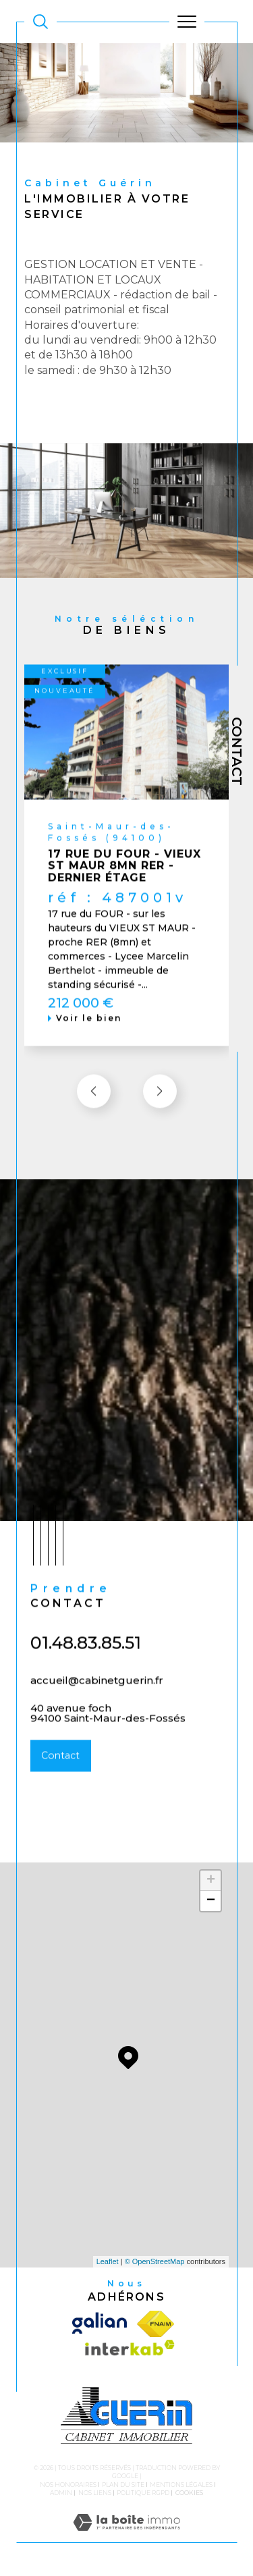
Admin (61, 2492)
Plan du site (123, 2484)
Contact (237, 751)
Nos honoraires (68, 2484)
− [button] (210, 1901)
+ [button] (210, 1881)
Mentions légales (181, 2484)
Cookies (189, 2493)
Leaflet (107, 2261)
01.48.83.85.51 (85, 1658)
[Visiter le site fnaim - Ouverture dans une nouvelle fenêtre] (156, 2324)
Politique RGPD (143, 2492)
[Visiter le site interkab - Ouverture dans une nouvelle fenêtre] (126, 2350)
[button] (160, 1107)
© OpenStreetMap (155, 2261)
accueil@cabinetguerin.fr (96, 1696)
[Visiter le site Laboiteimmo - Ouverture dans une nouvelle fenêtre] (126, 2536)
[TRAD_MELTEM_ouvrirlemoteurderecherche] (40, 22)
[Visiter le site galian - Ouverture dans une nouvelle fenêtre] (102, 2324)
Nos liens (94, 2492)
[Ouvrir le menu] (186, 21)
